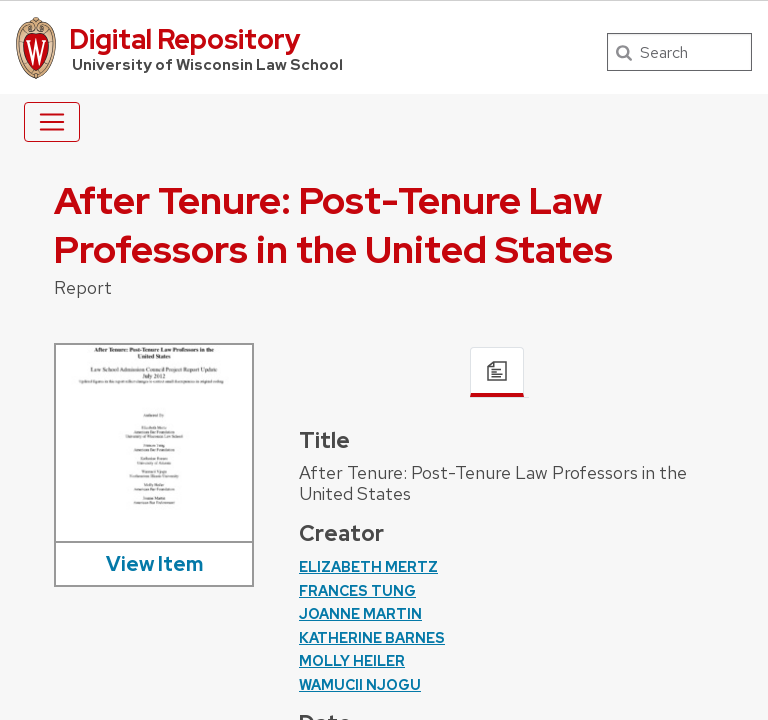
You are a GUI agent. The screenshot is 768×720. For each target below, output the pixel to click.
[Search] (679, 52)
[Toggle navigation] (52, 122)
